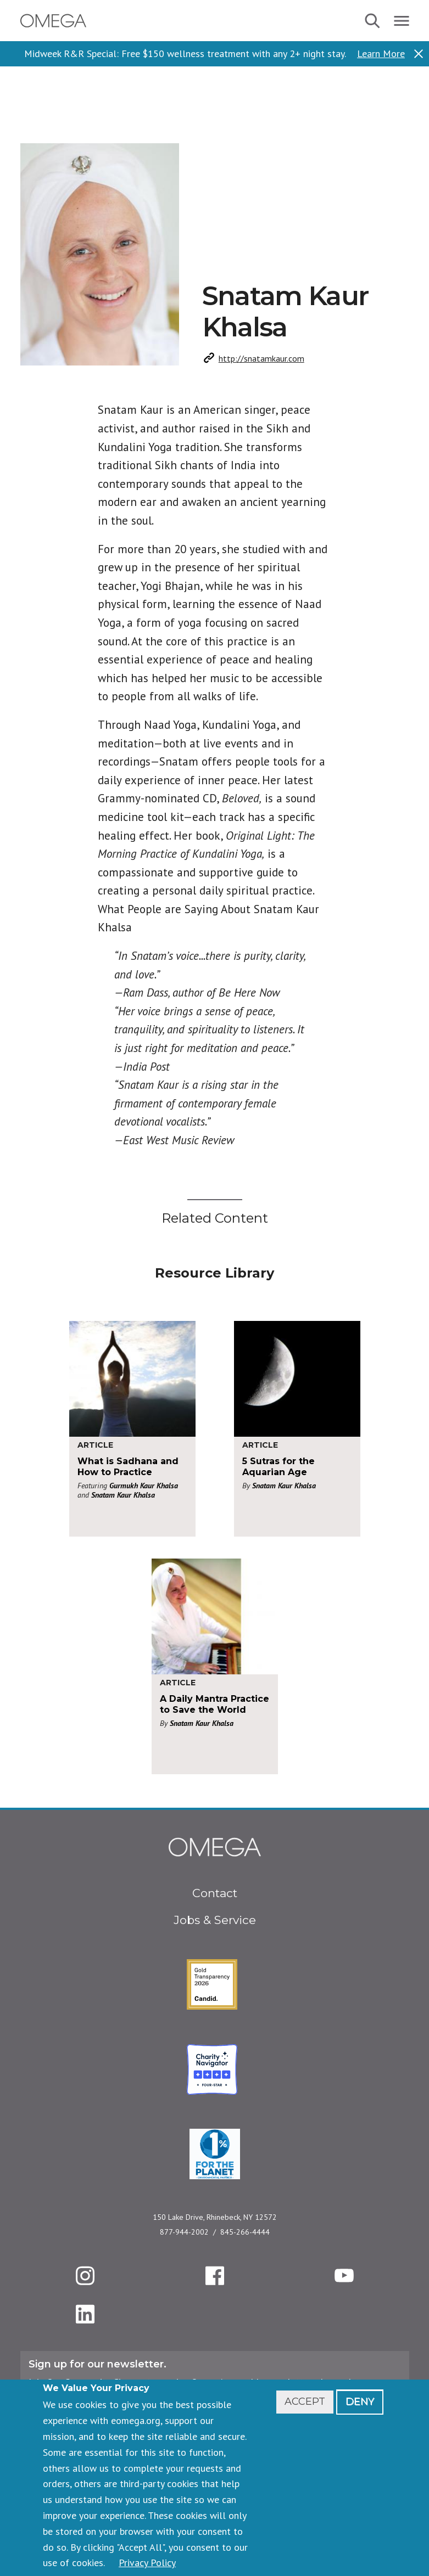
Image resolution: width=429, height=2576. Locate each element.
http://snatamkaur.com (261, 358)
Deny (360, 2401)
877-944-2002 (184, 2232)
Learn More (381, 54)
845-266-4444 (245, 2232)
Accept (305, 2401)
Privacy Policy (147, 2562)
